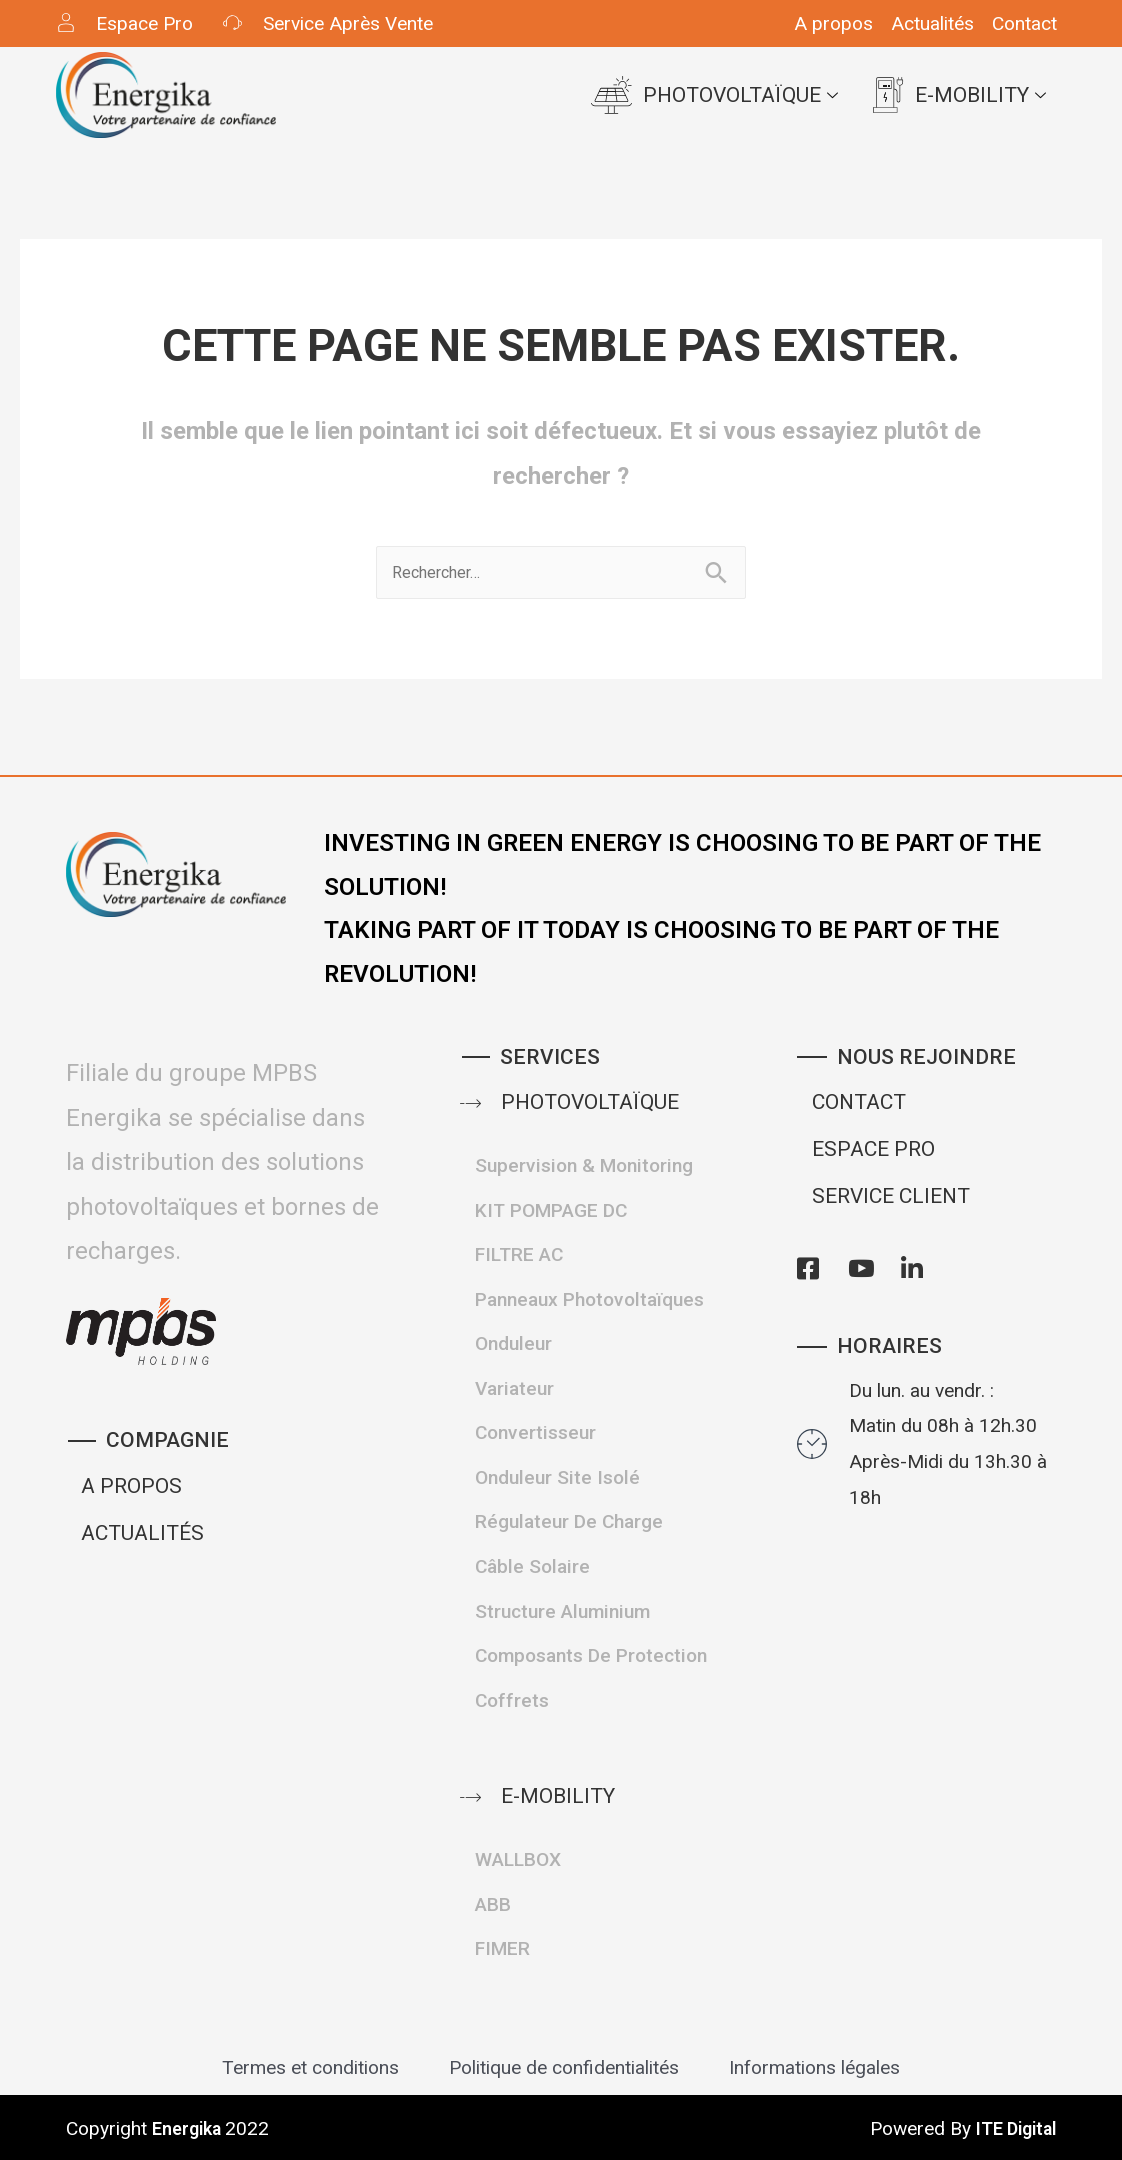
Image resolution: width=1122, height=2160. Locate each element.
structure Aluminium (562, 1611)
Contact (1024, 23)
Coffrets (512, 1700)
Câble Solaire (532, 1566)
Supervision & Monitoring (584, 1165)
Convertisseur (535, 1432)
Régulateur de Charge (569, 1521)
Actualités (932, 23)
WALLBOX (518, 1859)
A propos (833, 23)
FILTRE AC (519, 1254)
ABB (493, 1904)
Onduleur (513, 1343)
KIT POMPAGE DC (551, 1210)
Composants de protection (591, 1655)
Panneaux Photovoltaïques (589, 1299)
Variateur (514, 1388)
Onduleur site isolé (557, 1477)
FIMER (502, 1948)
